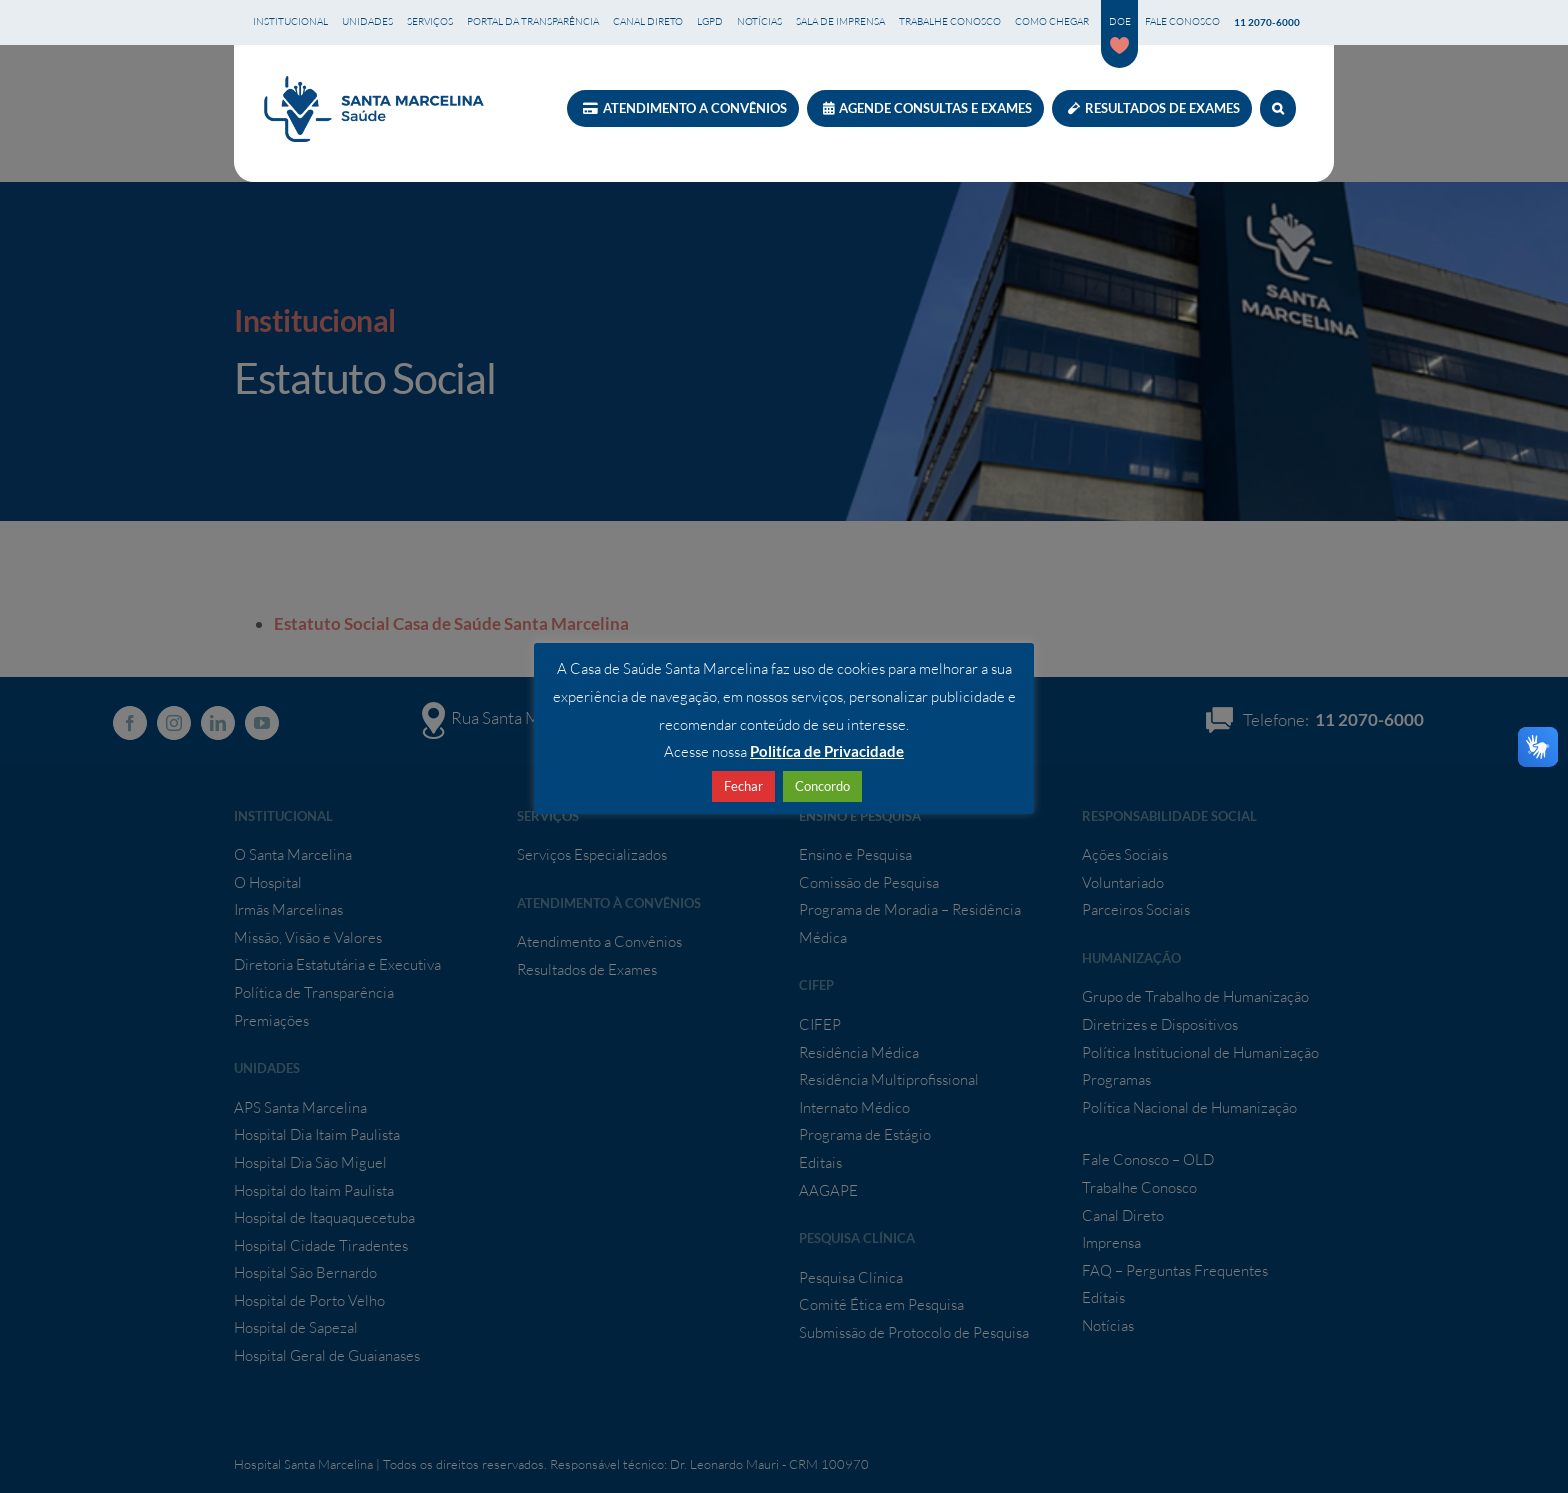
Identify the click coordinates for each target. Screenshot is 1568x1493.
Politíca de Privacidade (827, 751)
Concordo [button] (822, 786)
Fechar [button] (743, 786)
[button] (1278, 108)
